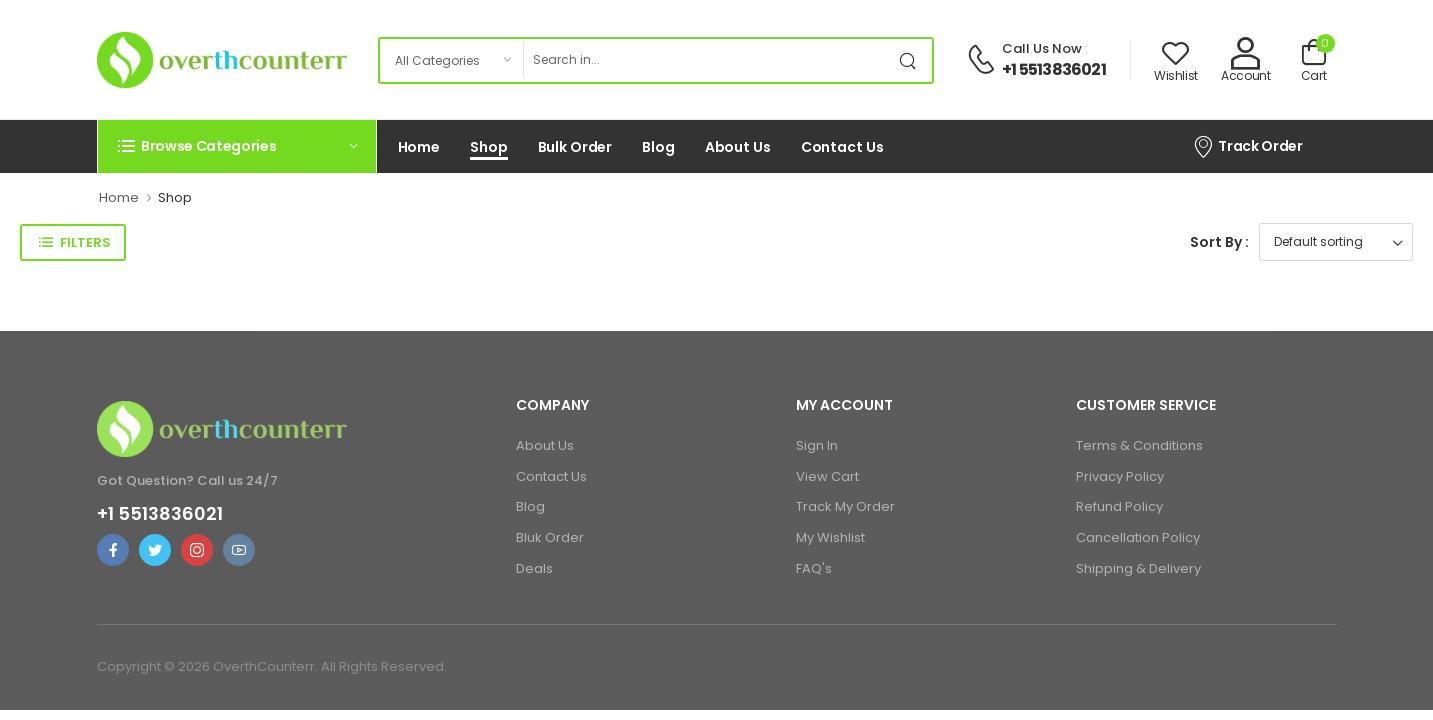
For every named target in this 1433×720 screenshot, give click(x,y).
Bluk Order (550, 537)
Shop (489, 147)
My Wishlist (830, 537)
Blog (658, 147)
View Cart (827, 476)
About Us (738, 147)
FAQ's (814, 568)
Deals (534, 568)
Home (419, 147)
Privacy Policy (1120, 476)
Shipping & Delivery (1138, 568)
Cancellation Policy (1138, 537)
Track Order (1247, 146)
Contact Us (842, 147)
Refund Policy (1119, 506)
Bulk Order (575, 147)
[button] (237, 146)
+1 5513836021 (1054, 69)
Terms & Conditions (1139, 445)
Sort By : (1219, 242)
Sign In (817, 445)
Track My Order (845, 506)
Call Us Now (1042, 48)
